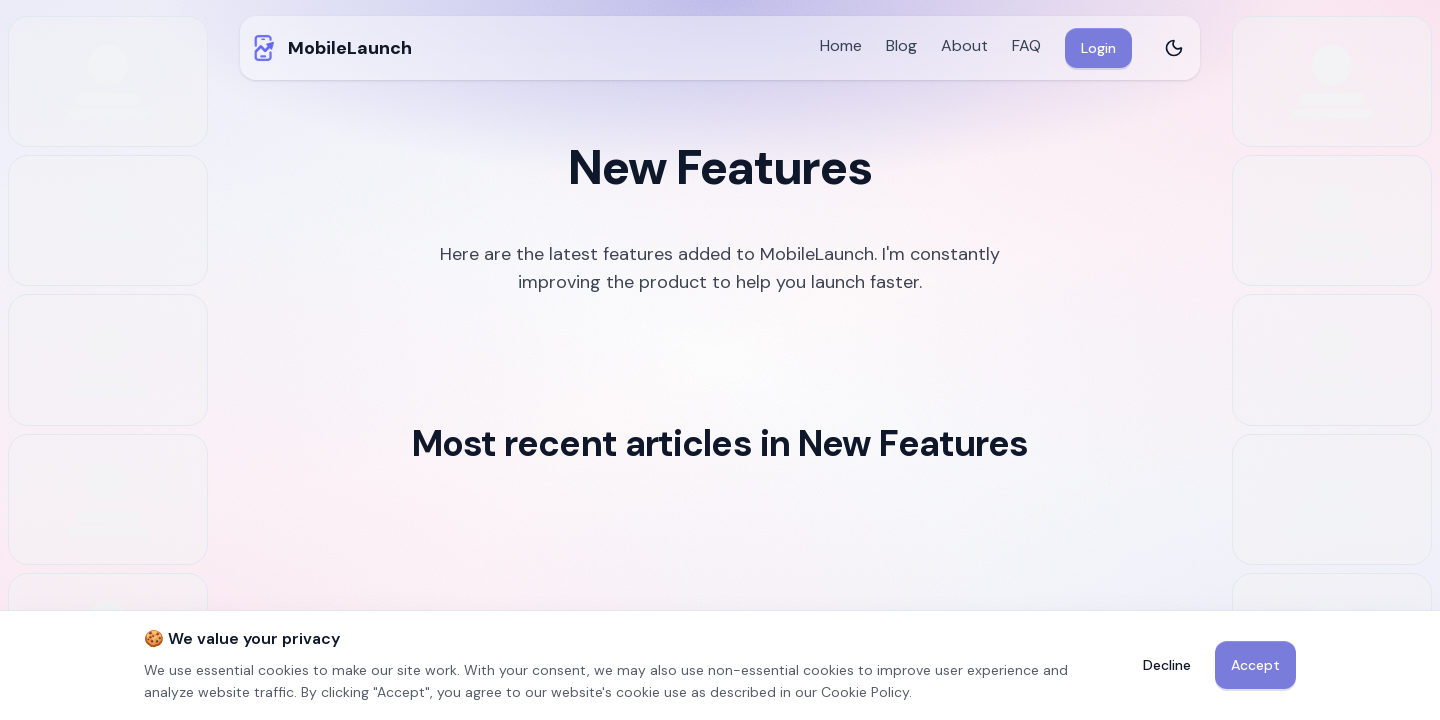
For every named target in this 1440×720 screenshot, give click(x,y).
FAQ (1026, 45)
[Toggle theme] (1174, 48)
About (964, 45)
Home (841, 45)
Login (1098, 48)
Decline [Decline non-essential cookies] (1167, 665)
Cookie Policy (865, 692)
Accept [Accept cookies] (1255, 665)
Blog (901, 45)
